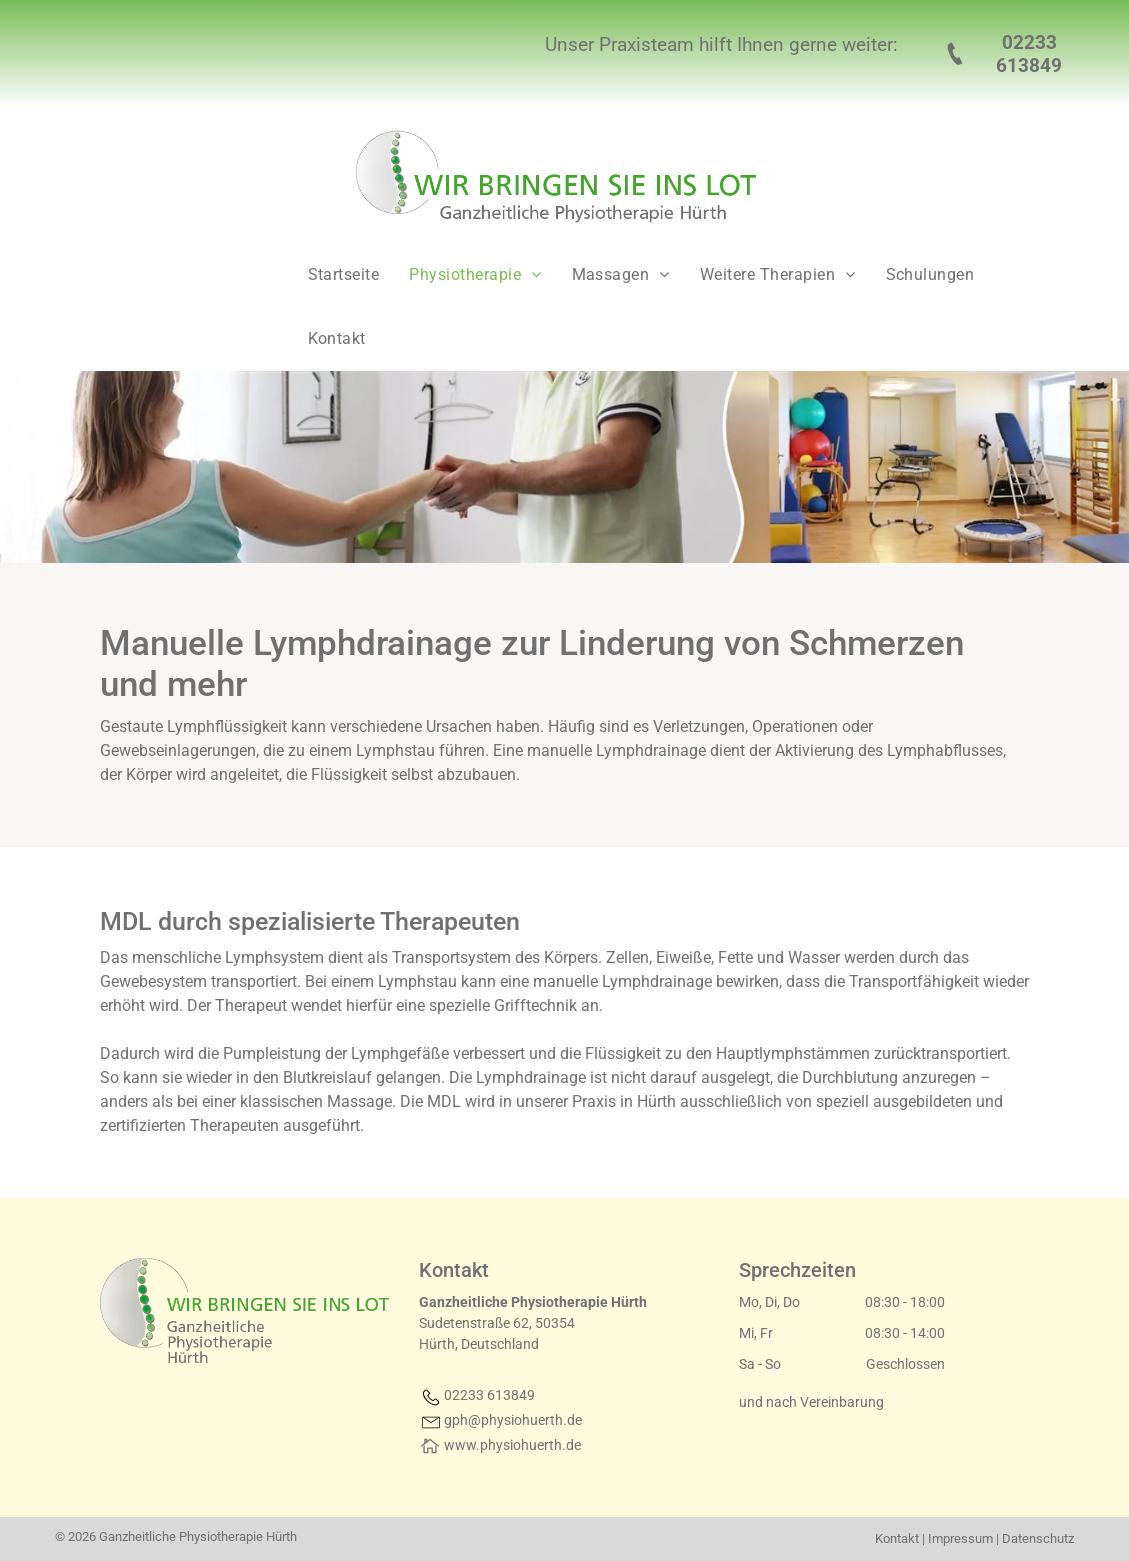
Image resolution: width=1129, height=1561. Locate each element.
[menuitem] (339, 275)
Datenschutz (1038, 1538)
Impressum (960, 1538)
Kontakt (897, 1538)
